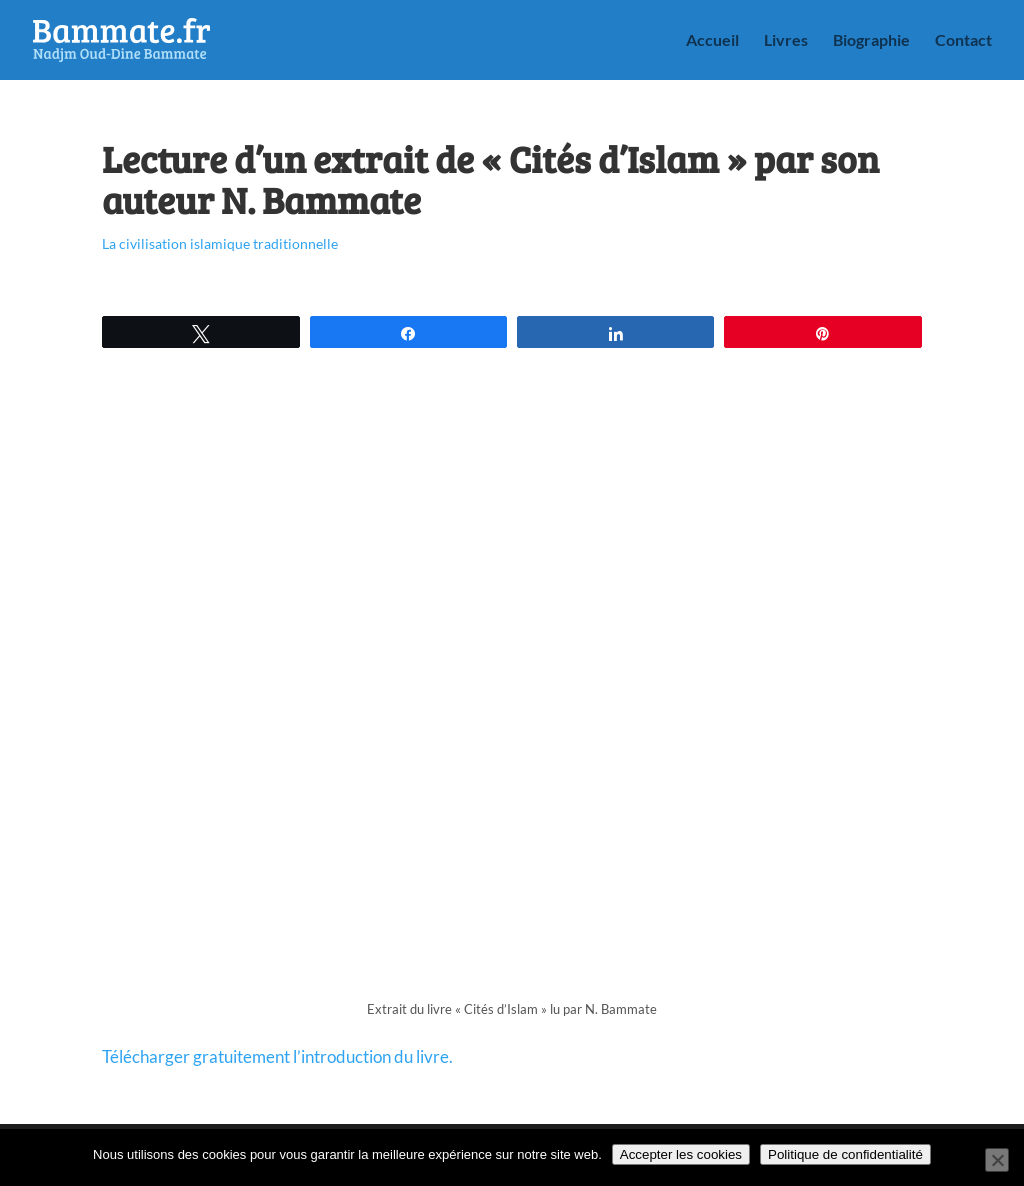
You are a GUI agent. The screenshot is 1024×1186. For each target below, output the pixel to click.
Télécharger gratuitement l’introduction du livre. (277, 1056)
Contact (963, 41)
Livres (786, 41)
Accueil (712, 41)
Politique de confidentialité (845, 1154)
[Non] (997, 1160)
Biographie (871, 41)
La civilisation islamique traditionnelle (220, 243)
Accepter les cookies (681, 1154)
